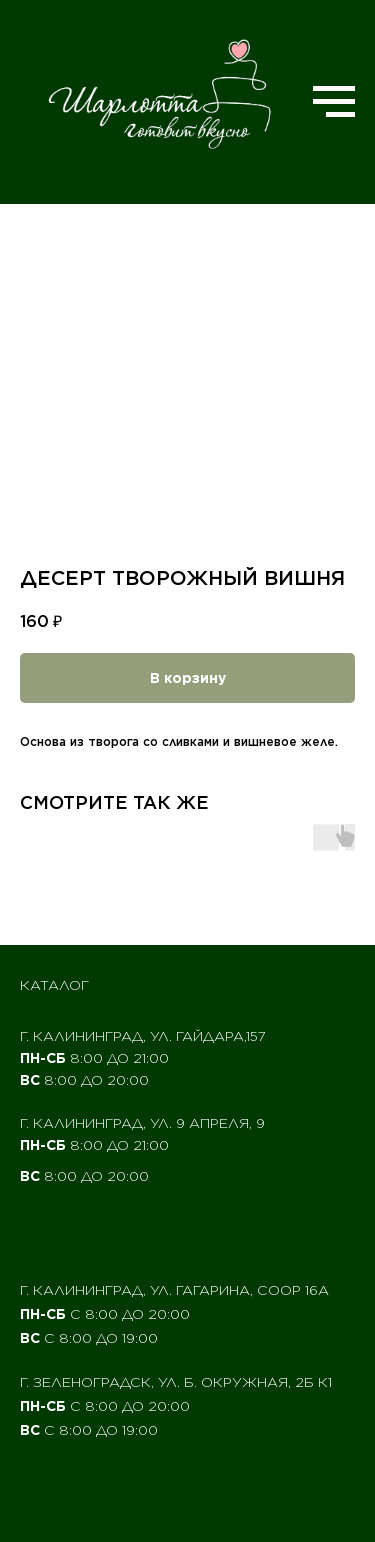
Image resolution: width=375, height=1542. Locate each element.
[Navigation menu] (334, 102)
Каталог (54, 985)
